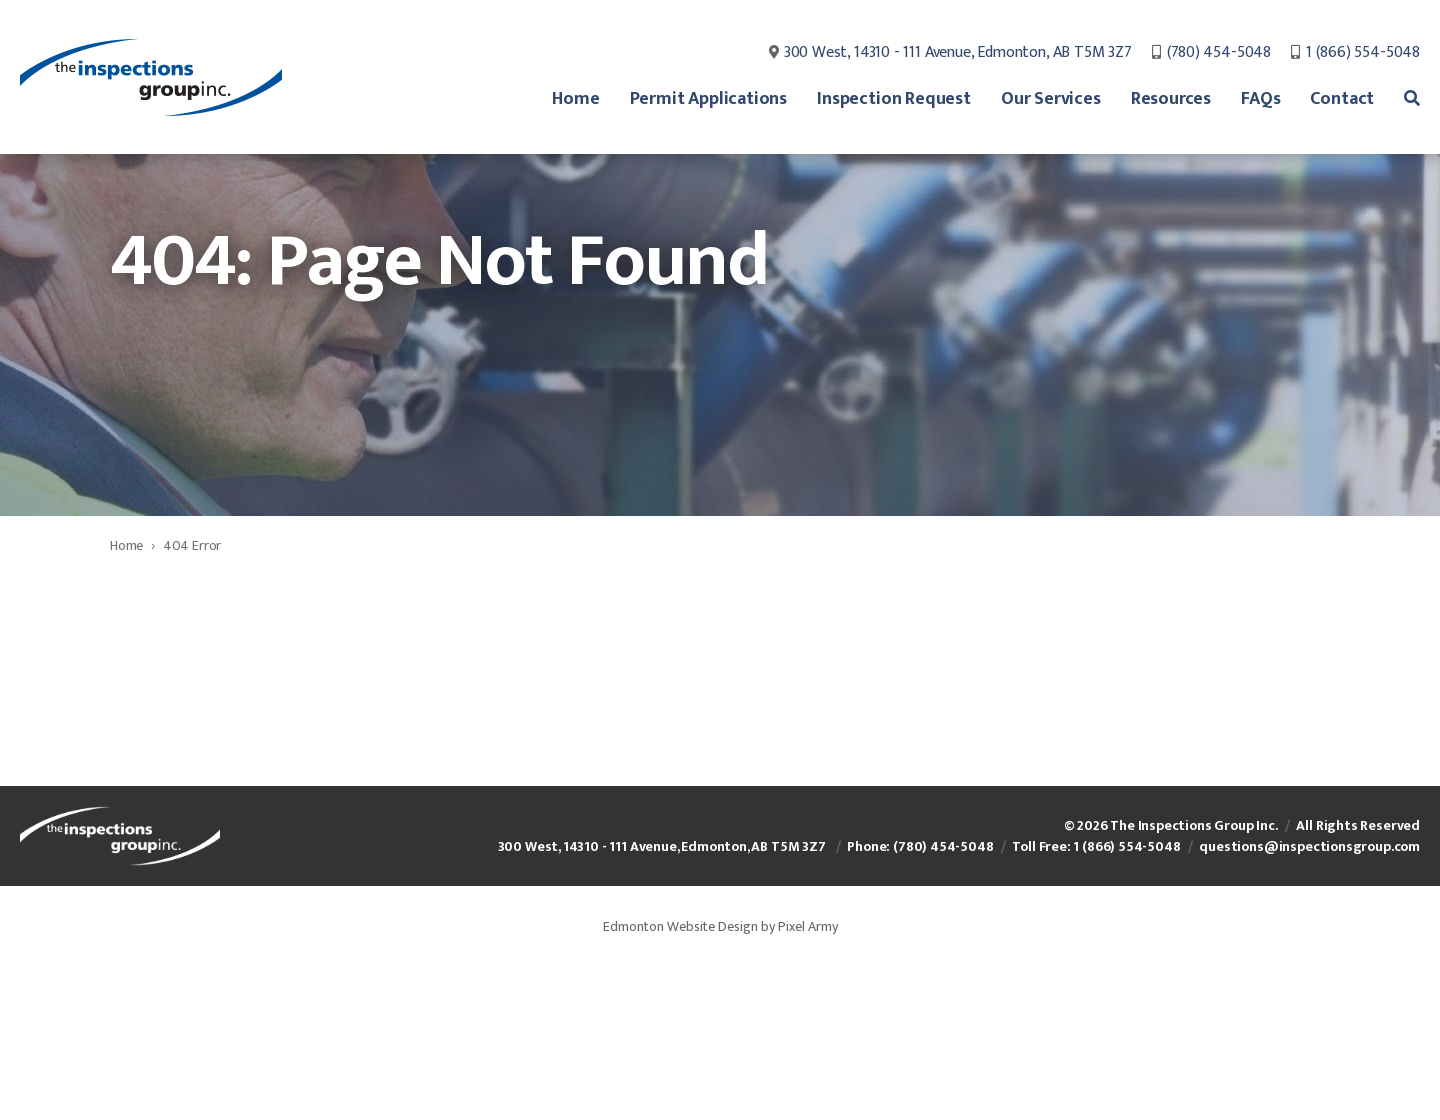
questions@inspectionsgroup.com (1309, 989)
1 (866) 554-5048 (1363, 55)
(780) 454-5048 (1219, 55)
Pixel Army (808, 1069)
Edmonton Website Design (680, 1069)
